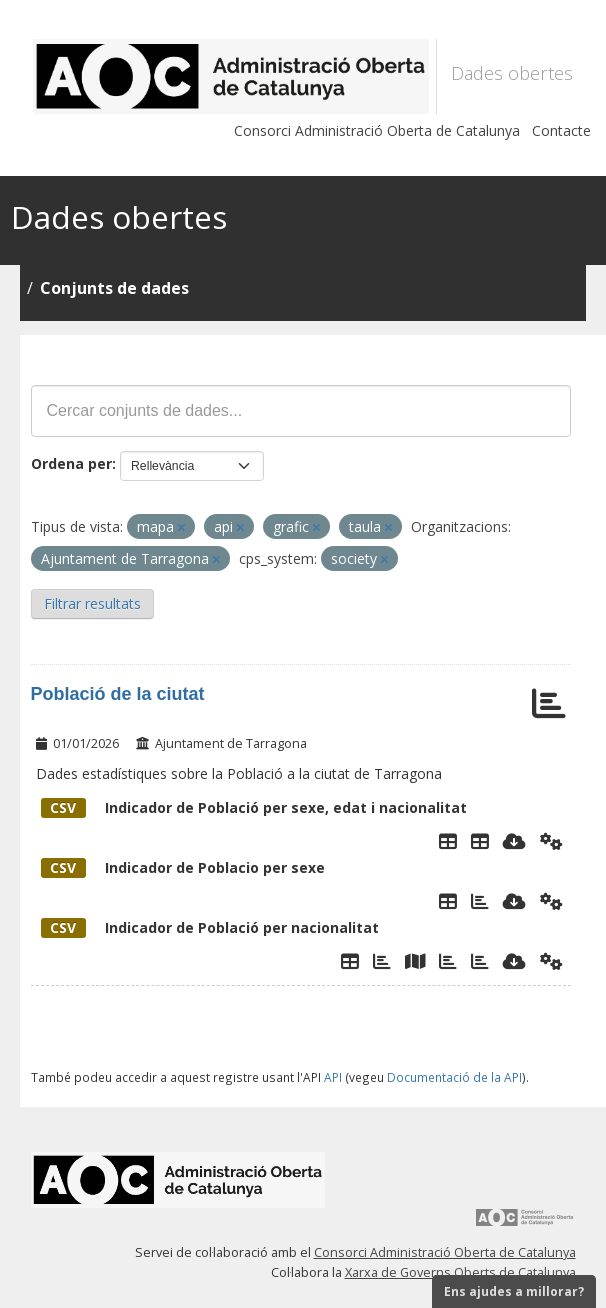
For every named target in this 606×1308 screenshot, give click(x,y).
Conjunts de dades (114, 288)
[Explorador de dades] (448, 841)
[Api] (551, 841)
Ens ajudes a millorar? (514, 1291)
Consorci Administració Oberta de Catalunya (377, 130)
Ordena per (71, 463)
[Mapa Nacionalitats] (415, 961)
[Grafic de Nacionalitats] (382, 961)
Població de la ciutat (118, 694)
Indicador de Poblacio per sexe (183, 867)
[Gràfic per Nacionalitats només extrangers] (448, 961)
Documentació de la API (454, 1077)
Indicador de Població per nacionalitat (210, 927)
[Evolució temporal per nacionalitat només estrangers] (480, 961)
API (333, 1077)
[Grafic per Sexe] (480, 901)
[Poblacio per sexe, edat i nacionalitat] (480, 841)
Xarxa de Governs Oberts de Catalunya (460, 1272)
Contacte (561, 130)
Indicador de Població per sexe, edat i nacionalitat (254, 807)
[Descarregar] (514, 841)
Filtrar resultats (92, 603)
